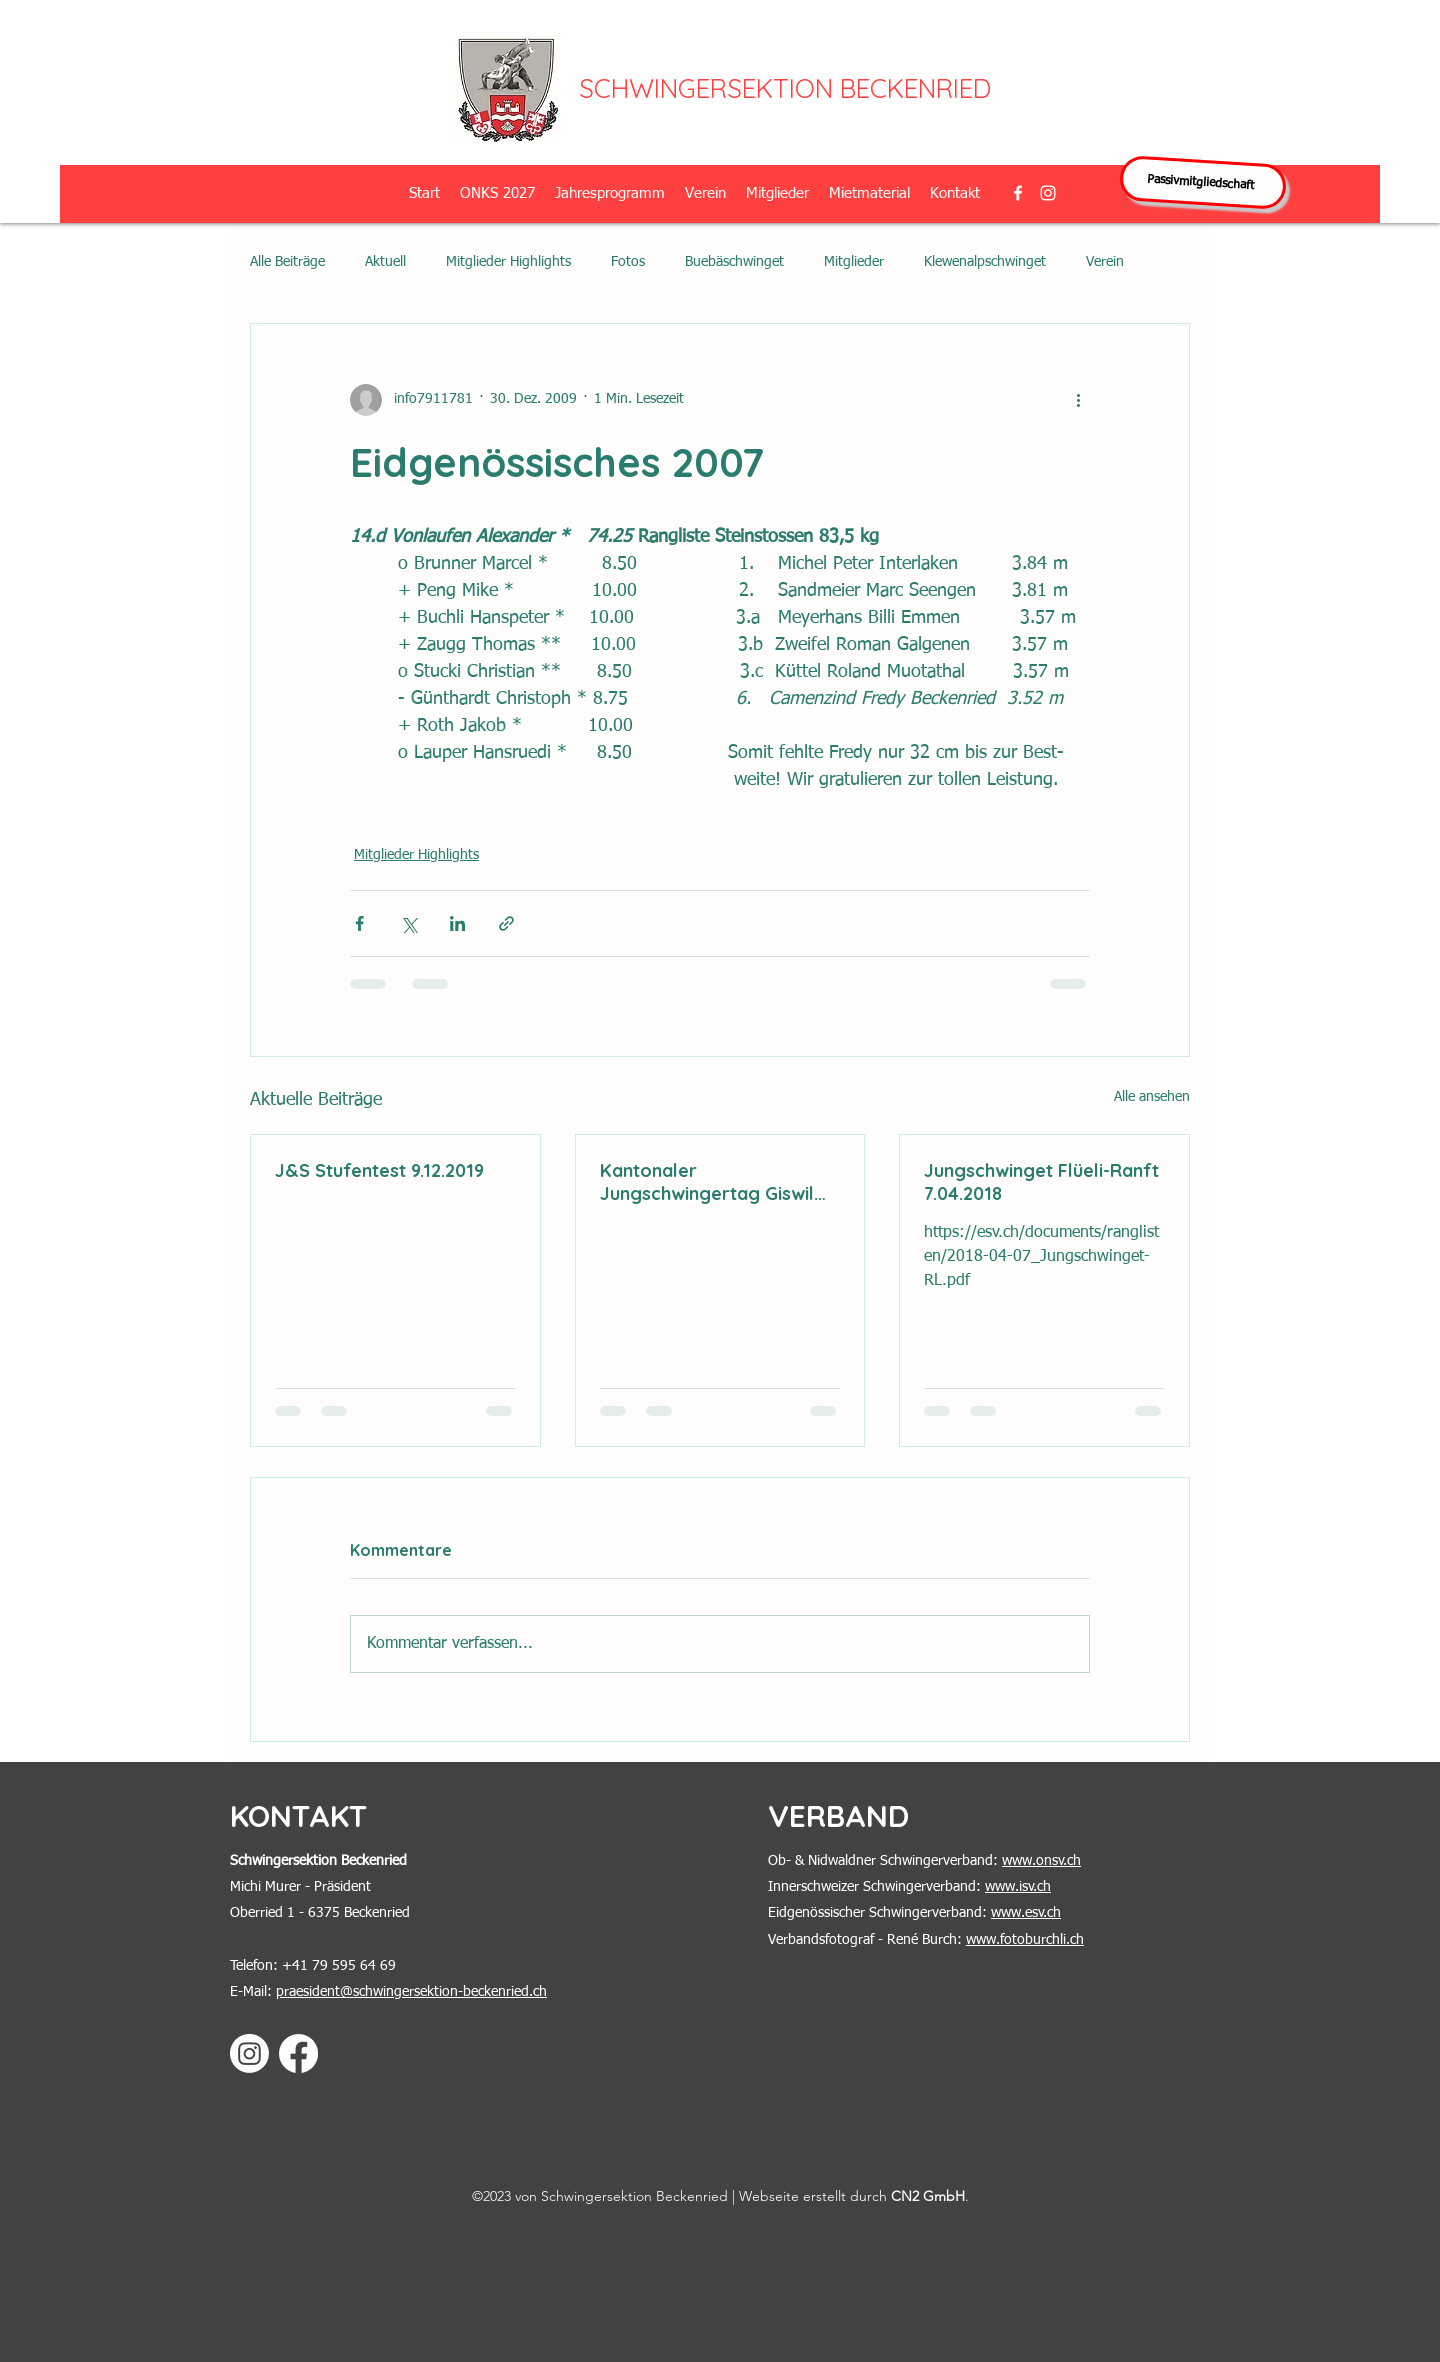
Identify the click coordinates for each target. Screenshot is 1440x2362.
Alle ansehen (1152, 1097)
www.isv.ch (1018, 1887)
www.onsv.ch (1041, 1861)
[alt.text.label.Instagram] (1048, 193)
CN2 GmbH (928, 2196)
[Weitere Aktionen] (1078, 400)
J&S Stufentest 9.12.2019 (379, 1170)
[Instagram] (249, 2053)
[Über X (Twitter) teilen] (408, 923)
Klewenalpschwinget (985, 262)
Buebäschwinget (734, 262)
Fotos (628, 262)
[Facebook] (298, 2053)
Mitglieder (854, 262)
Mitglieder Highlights (508, 262)
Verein (1105, 262)
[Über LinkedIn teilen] (457, 923)
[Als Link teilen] (506, 923)
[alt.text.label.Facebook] (1018, 193)
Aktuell (385, 262)
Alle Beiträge (287, 262)
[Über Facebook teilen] (359, 923)
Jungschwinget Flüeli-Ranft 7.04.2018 (1041, 1182)
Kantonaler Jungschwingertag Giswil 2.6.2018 (707, 1182)
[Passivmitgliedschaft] (1203, 182)
